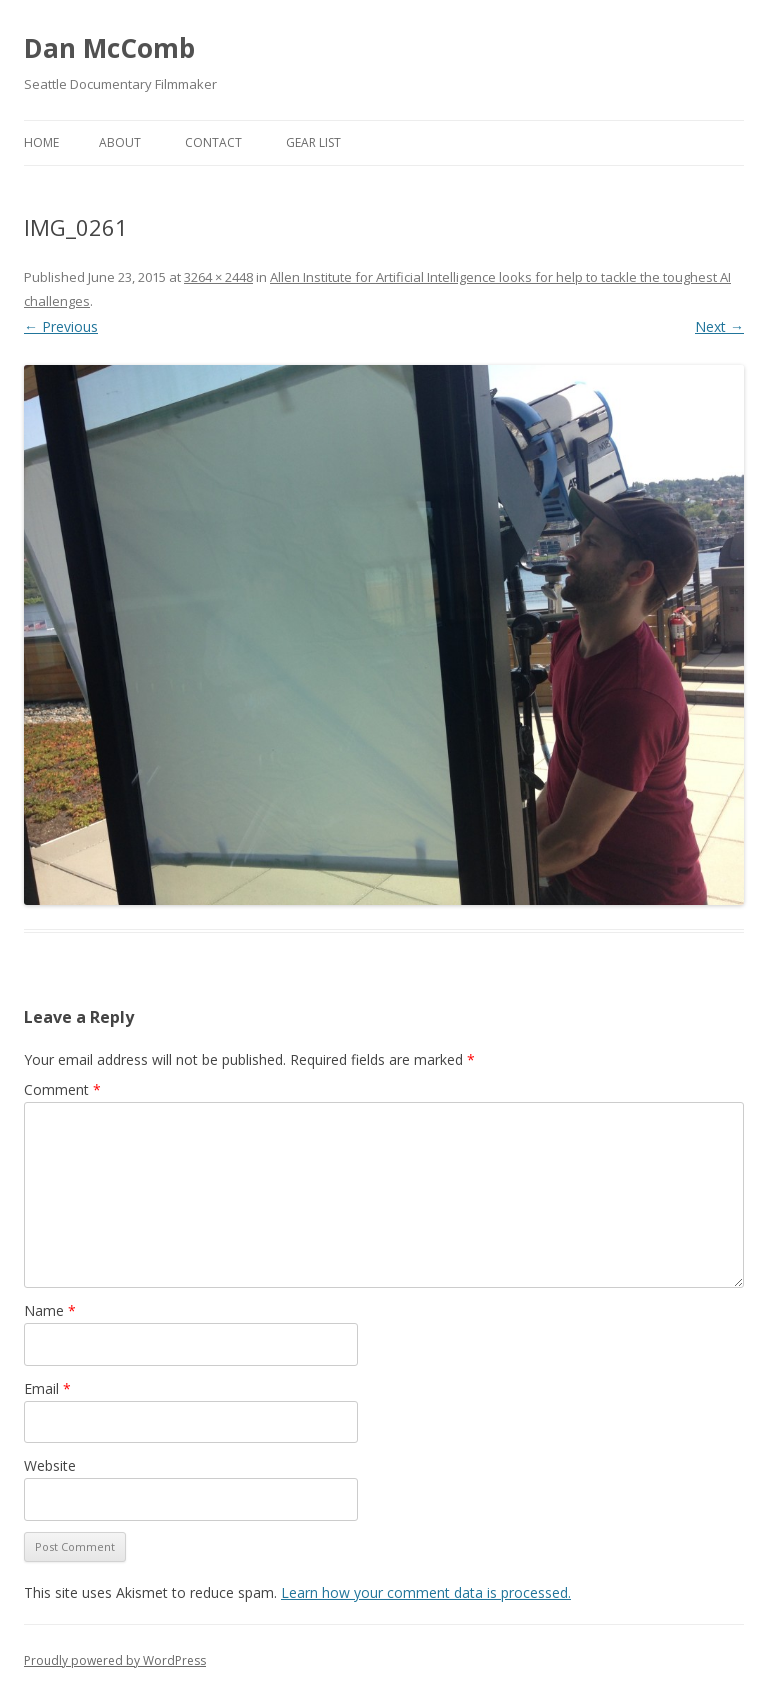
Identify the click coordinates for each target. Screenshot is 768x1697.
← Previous (61, 326)
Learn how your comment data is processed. (426, 1592)
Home (41, 142)
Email (47, 1388)
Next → (719, 326)
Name (50, 1310)
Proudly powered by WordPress (115, 1660)
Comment (62, 1089)
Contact (213, 142)
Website (50, 1465)
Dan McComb (109, 48)
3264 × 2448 (218, 277)
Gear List (313, 142)
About (120, 142)
